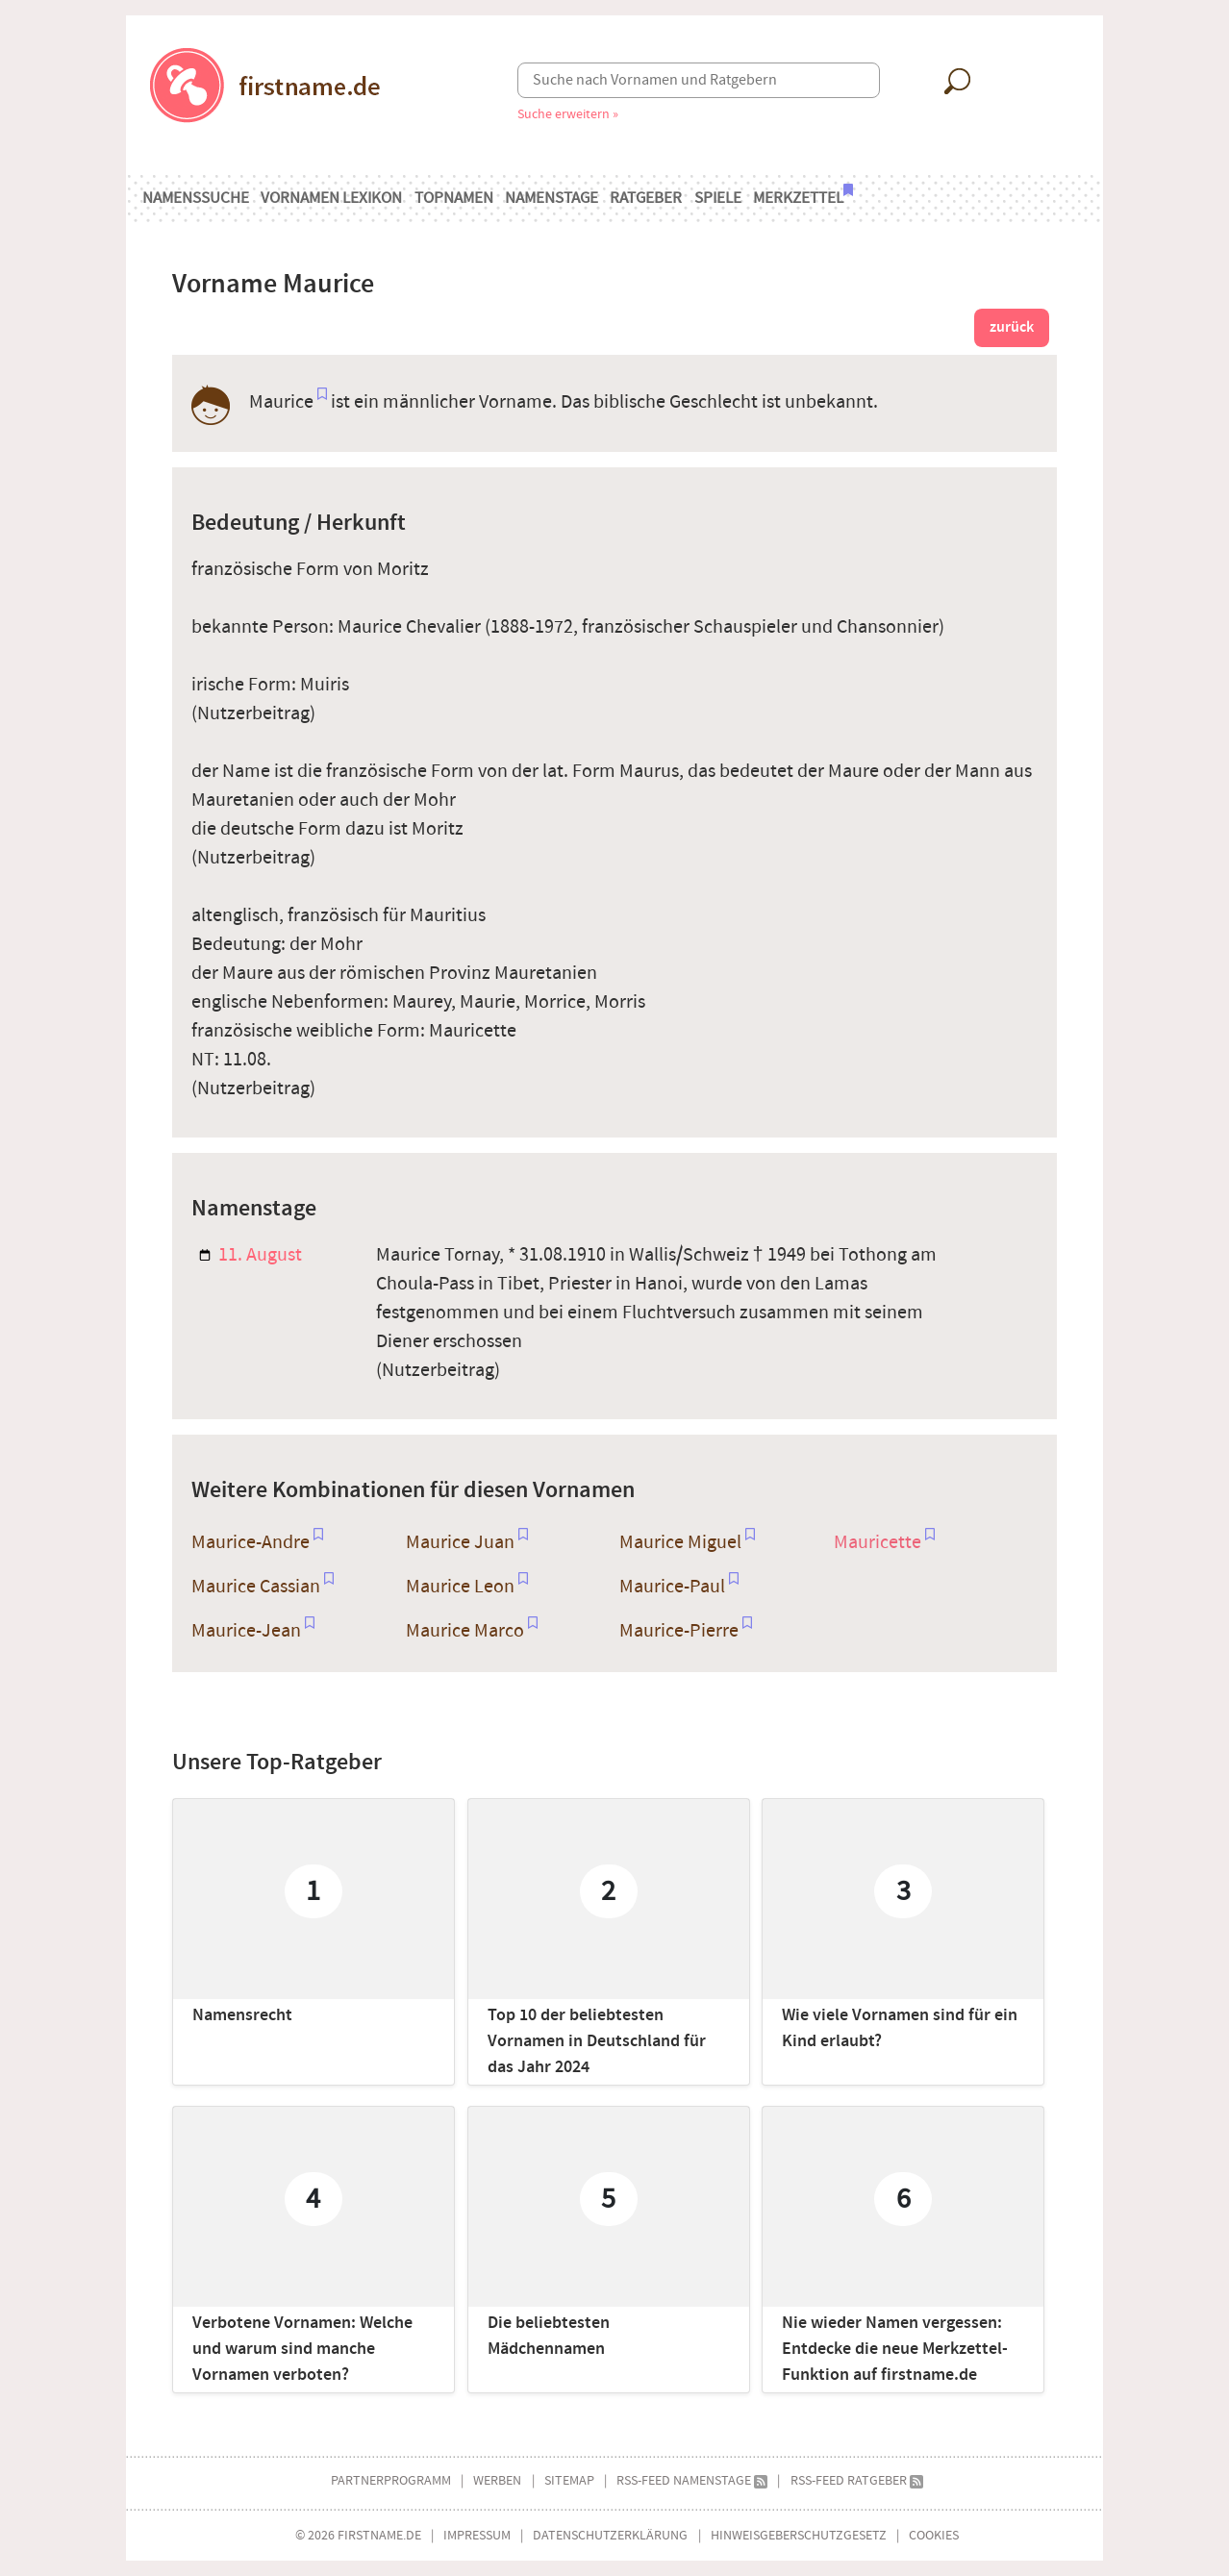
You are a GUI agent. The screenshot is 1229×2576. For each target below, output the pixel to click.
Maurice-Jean (246, 1630)
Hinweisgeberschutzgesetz (799, 2535)
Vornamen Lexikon (331, 198)
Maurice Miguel (680, 1542)
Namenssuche (195, 198)
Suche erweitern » (567, 114)
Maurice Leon (460, 1586)
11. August (250, 1254)
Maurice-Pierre (679, 1630)
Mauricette (877, 1542)
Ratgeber (646, 198)
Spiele (717, 198)
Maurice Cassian (255, 1586)
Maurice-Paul (672, 1586)
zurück (1012, 327)
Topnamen (453, 198)
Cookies (934, 2535)
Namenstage (551, 198)
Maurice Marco (465, 1630)
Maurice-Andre (250, 1542)
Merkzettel (803, 196)
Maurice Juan (460, 1542)
